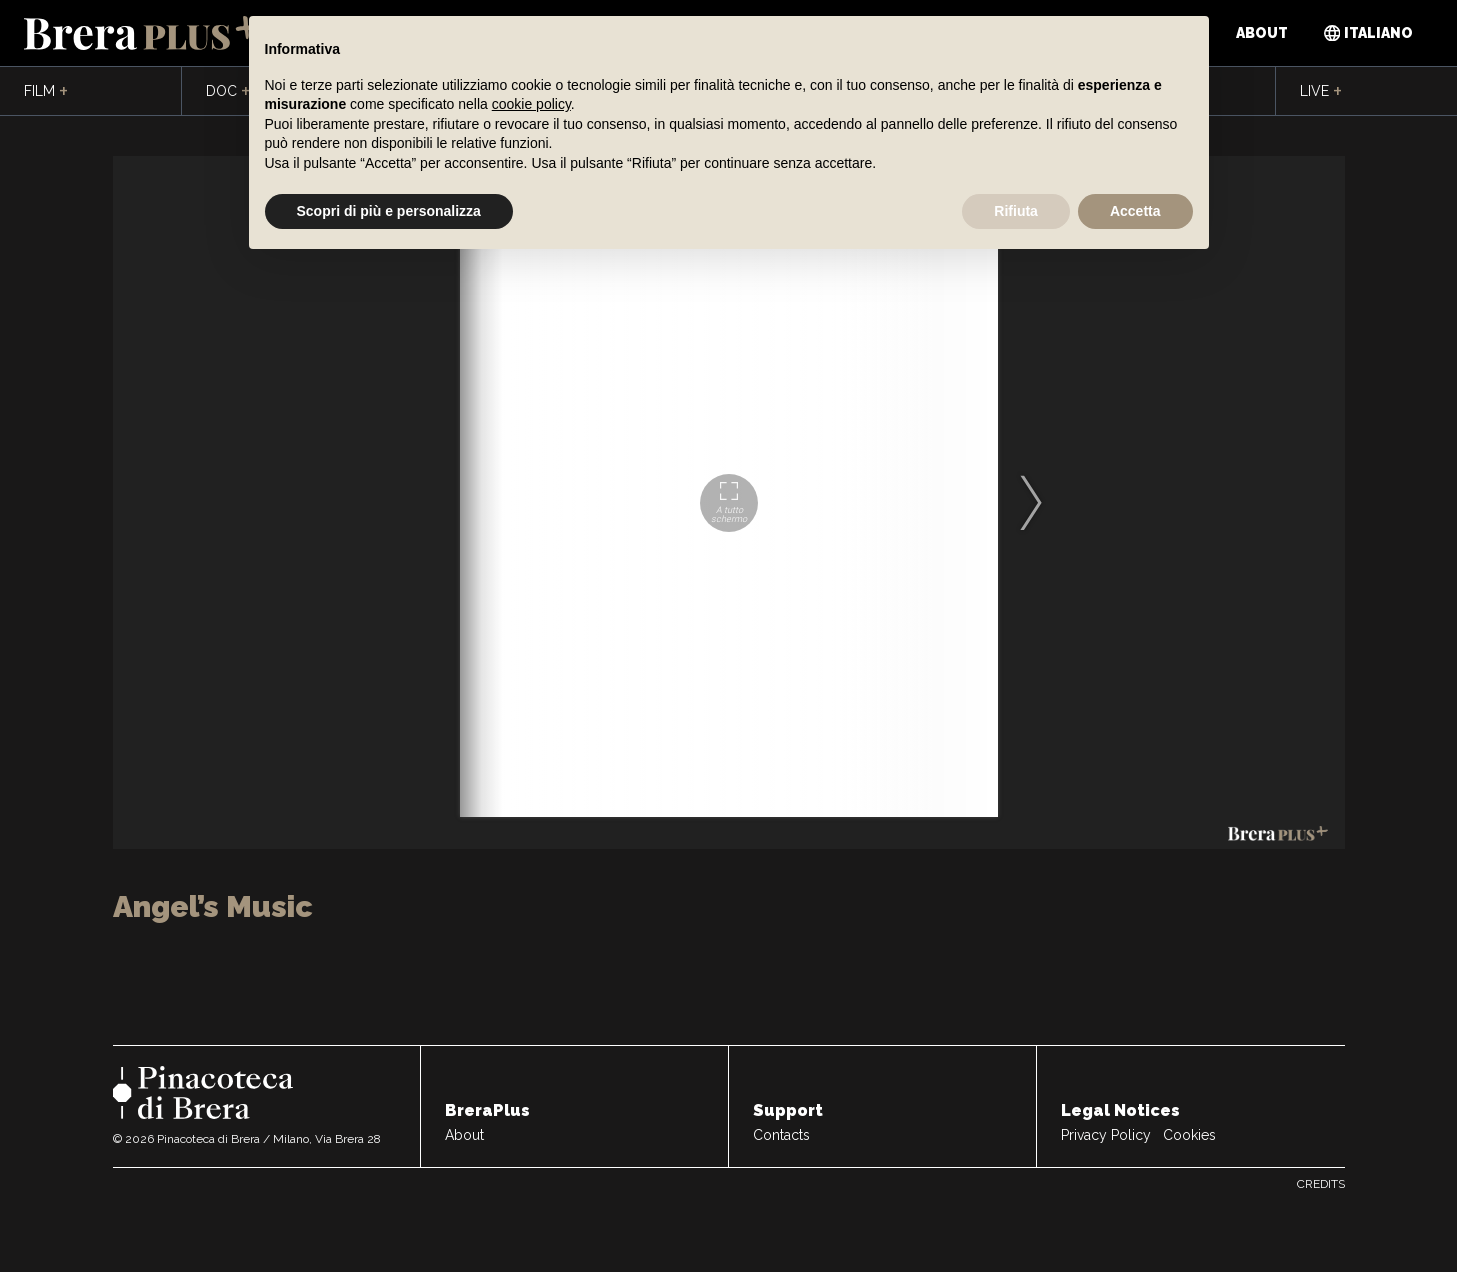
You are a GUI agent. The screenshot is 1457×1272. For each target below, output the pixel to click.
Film (46, 92)
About (1262, 33)
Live (1321, 92)
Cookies (1189, 1135)
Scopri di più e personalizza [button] (389, 211)
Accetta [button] (1135, 211)
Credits (1321, 1184)
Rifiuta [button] (1016, 211)
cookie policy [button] (531, 104)
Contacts (781, 1135)
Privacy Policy (1106, 1135)
